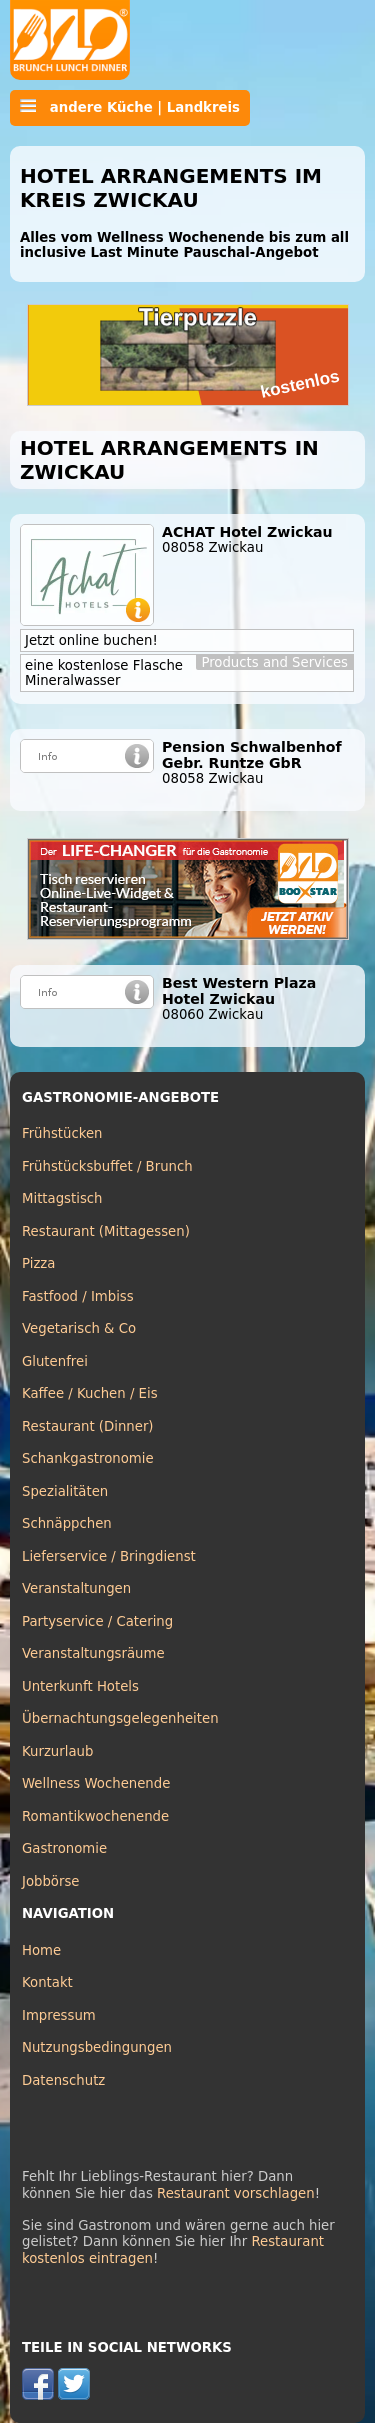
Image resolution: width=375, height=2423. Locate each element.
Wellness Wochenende (96, 1783)
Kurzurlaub (57, 1751)
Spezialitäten (65, 1491)
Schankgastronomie (88, 1458)
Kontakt (47, 1982)
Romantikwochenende (95, 1816)
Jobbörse (51, 1881)
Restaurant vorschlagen (236, 2193)
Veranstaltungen (76, 1588)
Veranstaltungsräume (93, 1653)
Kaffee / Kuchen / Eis (90, 1393)
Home (41, 1950)
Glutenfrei (55, 1361)
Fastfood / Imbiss (78, 1296)
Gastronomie (64, 1848)
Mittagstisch (62, 1198)
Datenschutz (63, 2080)
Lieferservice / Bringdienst (109, 1556)
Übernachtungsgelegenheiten (120, 1718)
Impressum (59, 2015)
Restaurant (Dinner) (88, 1426)
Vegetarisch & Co (79, 1328)
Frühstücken (62, 1133)
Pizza (38, 1263)
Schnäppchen (67, 1523)
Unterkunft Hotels (80, 1686)
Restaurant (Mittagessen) (106, 1231)
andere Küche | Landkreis (130, 107)
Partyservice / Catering (97, 1621)
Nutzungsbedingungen (97, 2047)
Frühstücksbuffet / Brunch (107, 1166)
